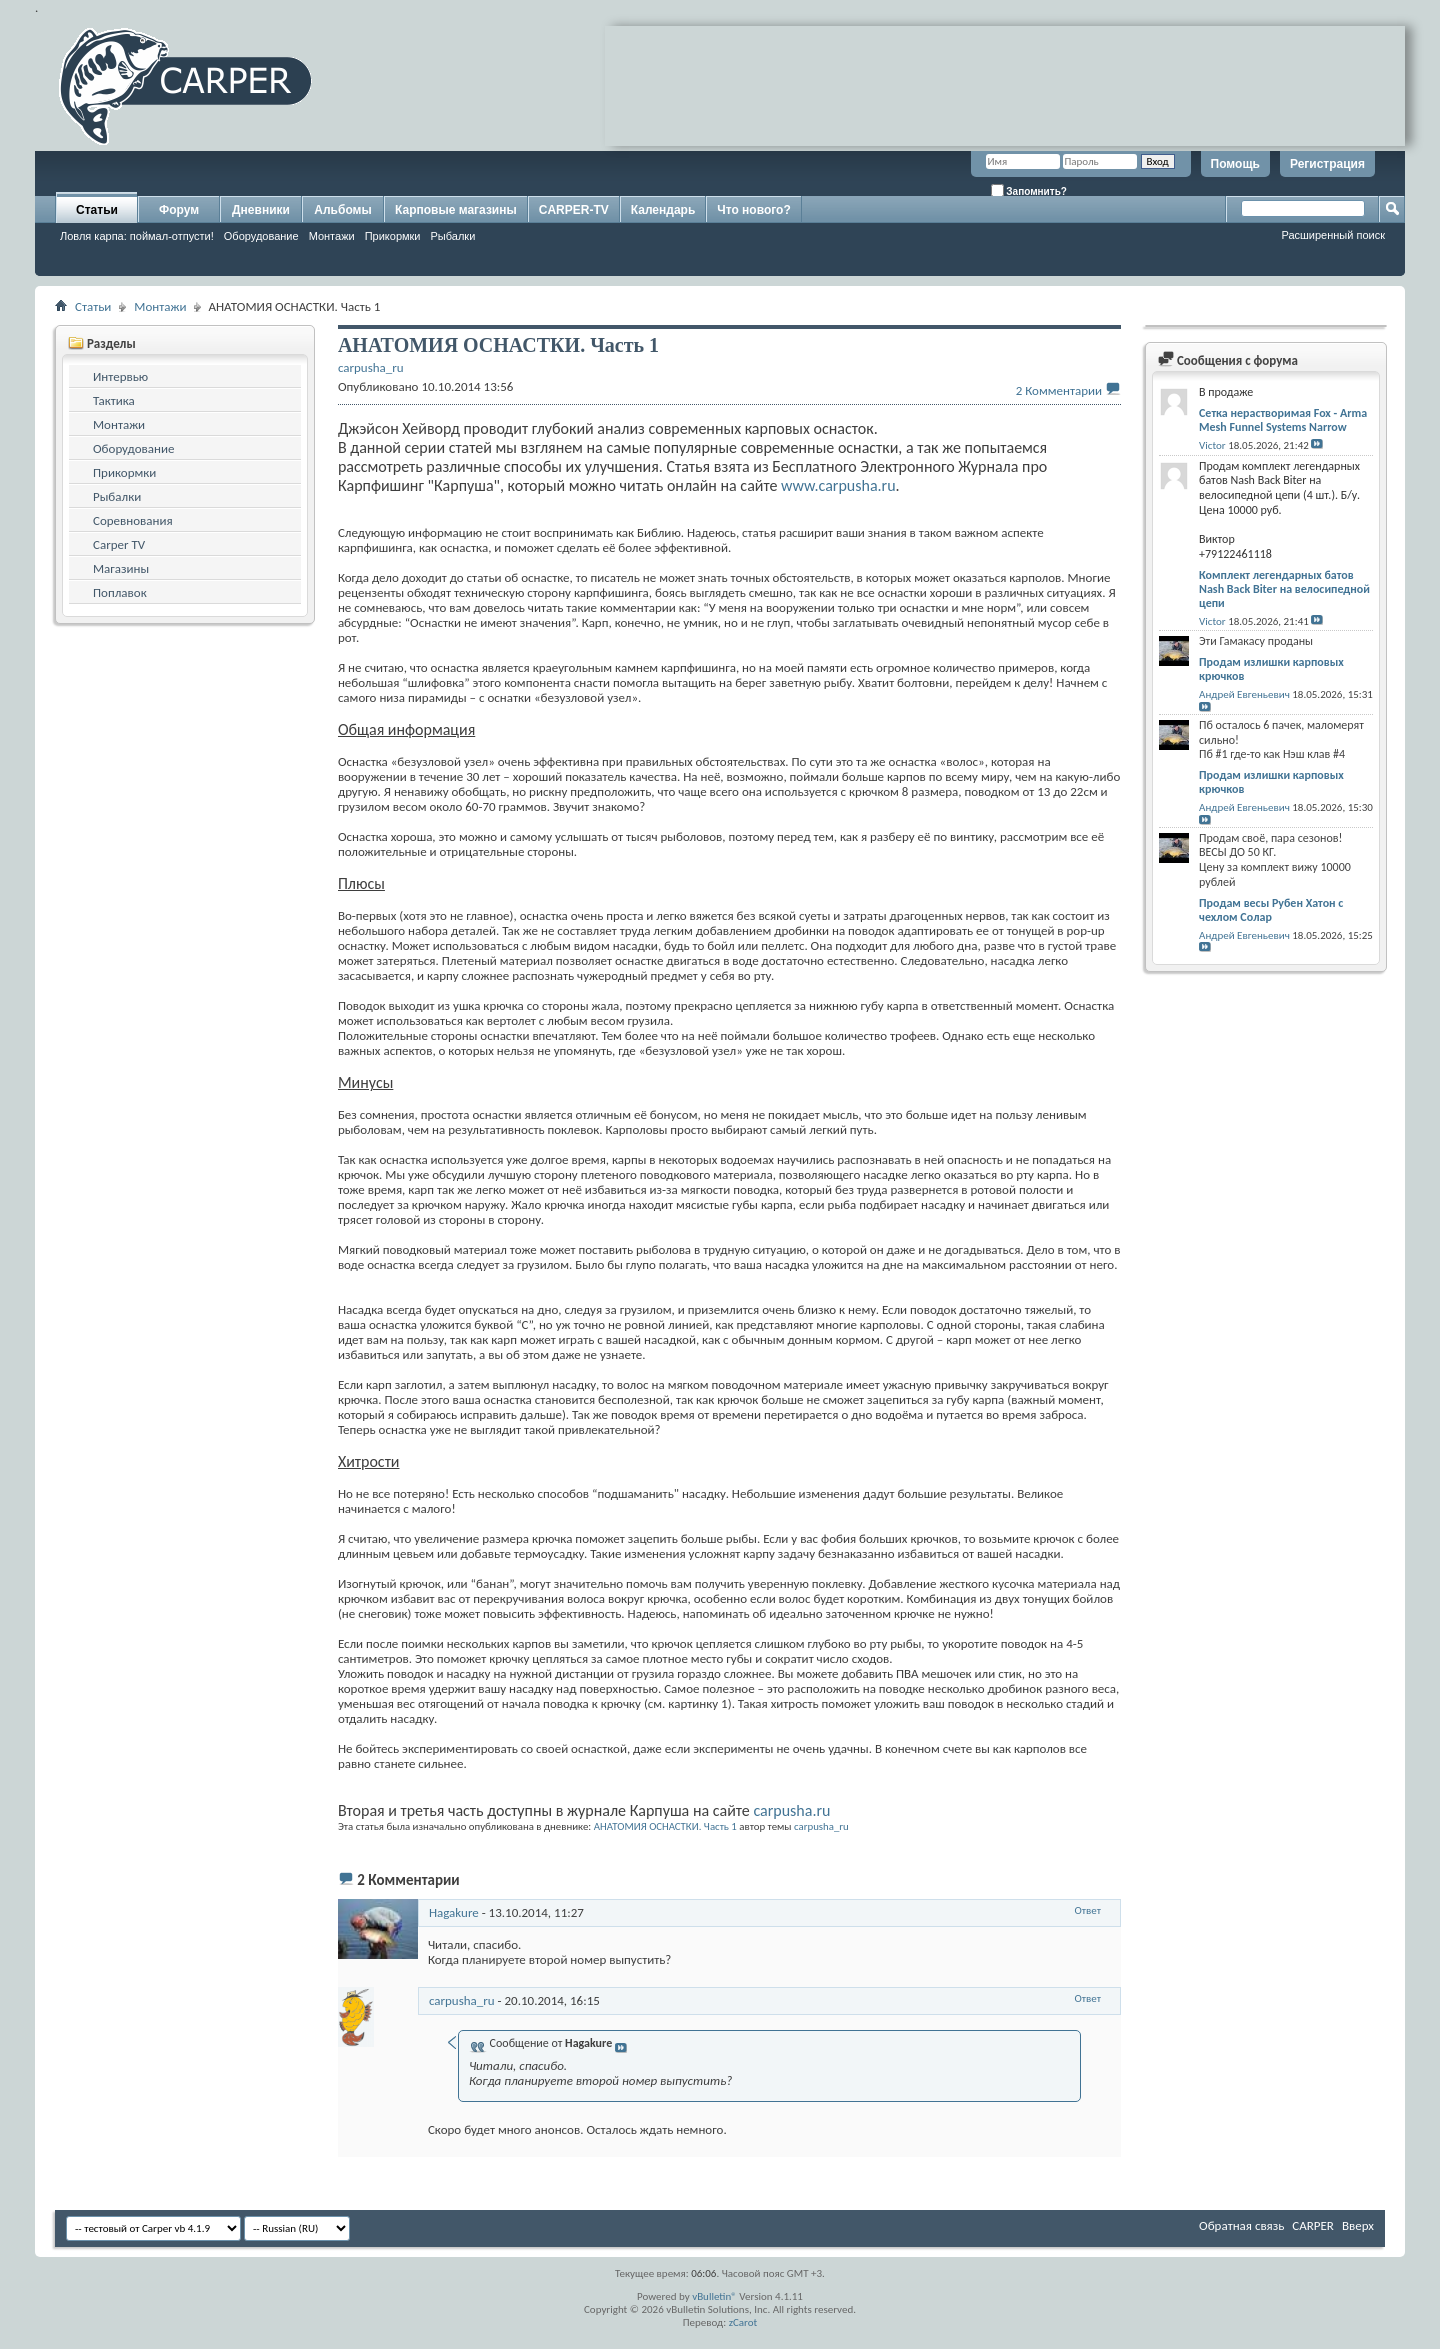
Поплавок (120, 592)
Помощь (1235, 164)
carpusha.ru (791, 1810)
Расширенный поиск (1333, 235)
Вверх (1358, 2225)
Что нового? (753, 210)
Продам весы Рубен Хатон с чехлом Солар (1271, 910)
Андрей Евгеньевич (1244, 694)
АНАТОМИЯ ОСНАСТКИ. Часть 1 (665, 1826)
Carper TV (119, 544)
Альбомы (342, 210)
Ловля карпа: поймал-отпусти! (137, 236)
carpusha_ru (821, 1826)
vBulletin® (714, 2296)
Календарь (663, 210)
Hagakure (454, 1912)
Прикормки (393, 236)
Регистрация (1327, 164)
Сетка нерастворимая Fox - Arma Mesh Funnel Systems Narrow (1283, 420)
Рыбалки (453, 236)
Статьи (97, 210)
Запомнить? (1029, 190)
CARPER (1313, 2225)
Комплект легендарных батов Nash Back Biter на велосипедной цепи (1284, 589)
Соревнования (133, 520)
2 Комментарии (1059, 390)
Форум (179, 210)
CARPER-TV (574, 210)
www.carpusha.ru (838, 485)
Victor (1212, 445)
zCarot (743, 2322)
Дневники (261, 210)
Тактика (114, 400)
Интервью (120, 376)
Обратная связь (1241, 2225)
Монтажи (332, 236)
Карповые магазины (456, 210)
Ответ (1088, 1910)
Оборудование (261, 236)
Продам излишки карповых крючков (1271, 669)
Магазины (121, 568)
